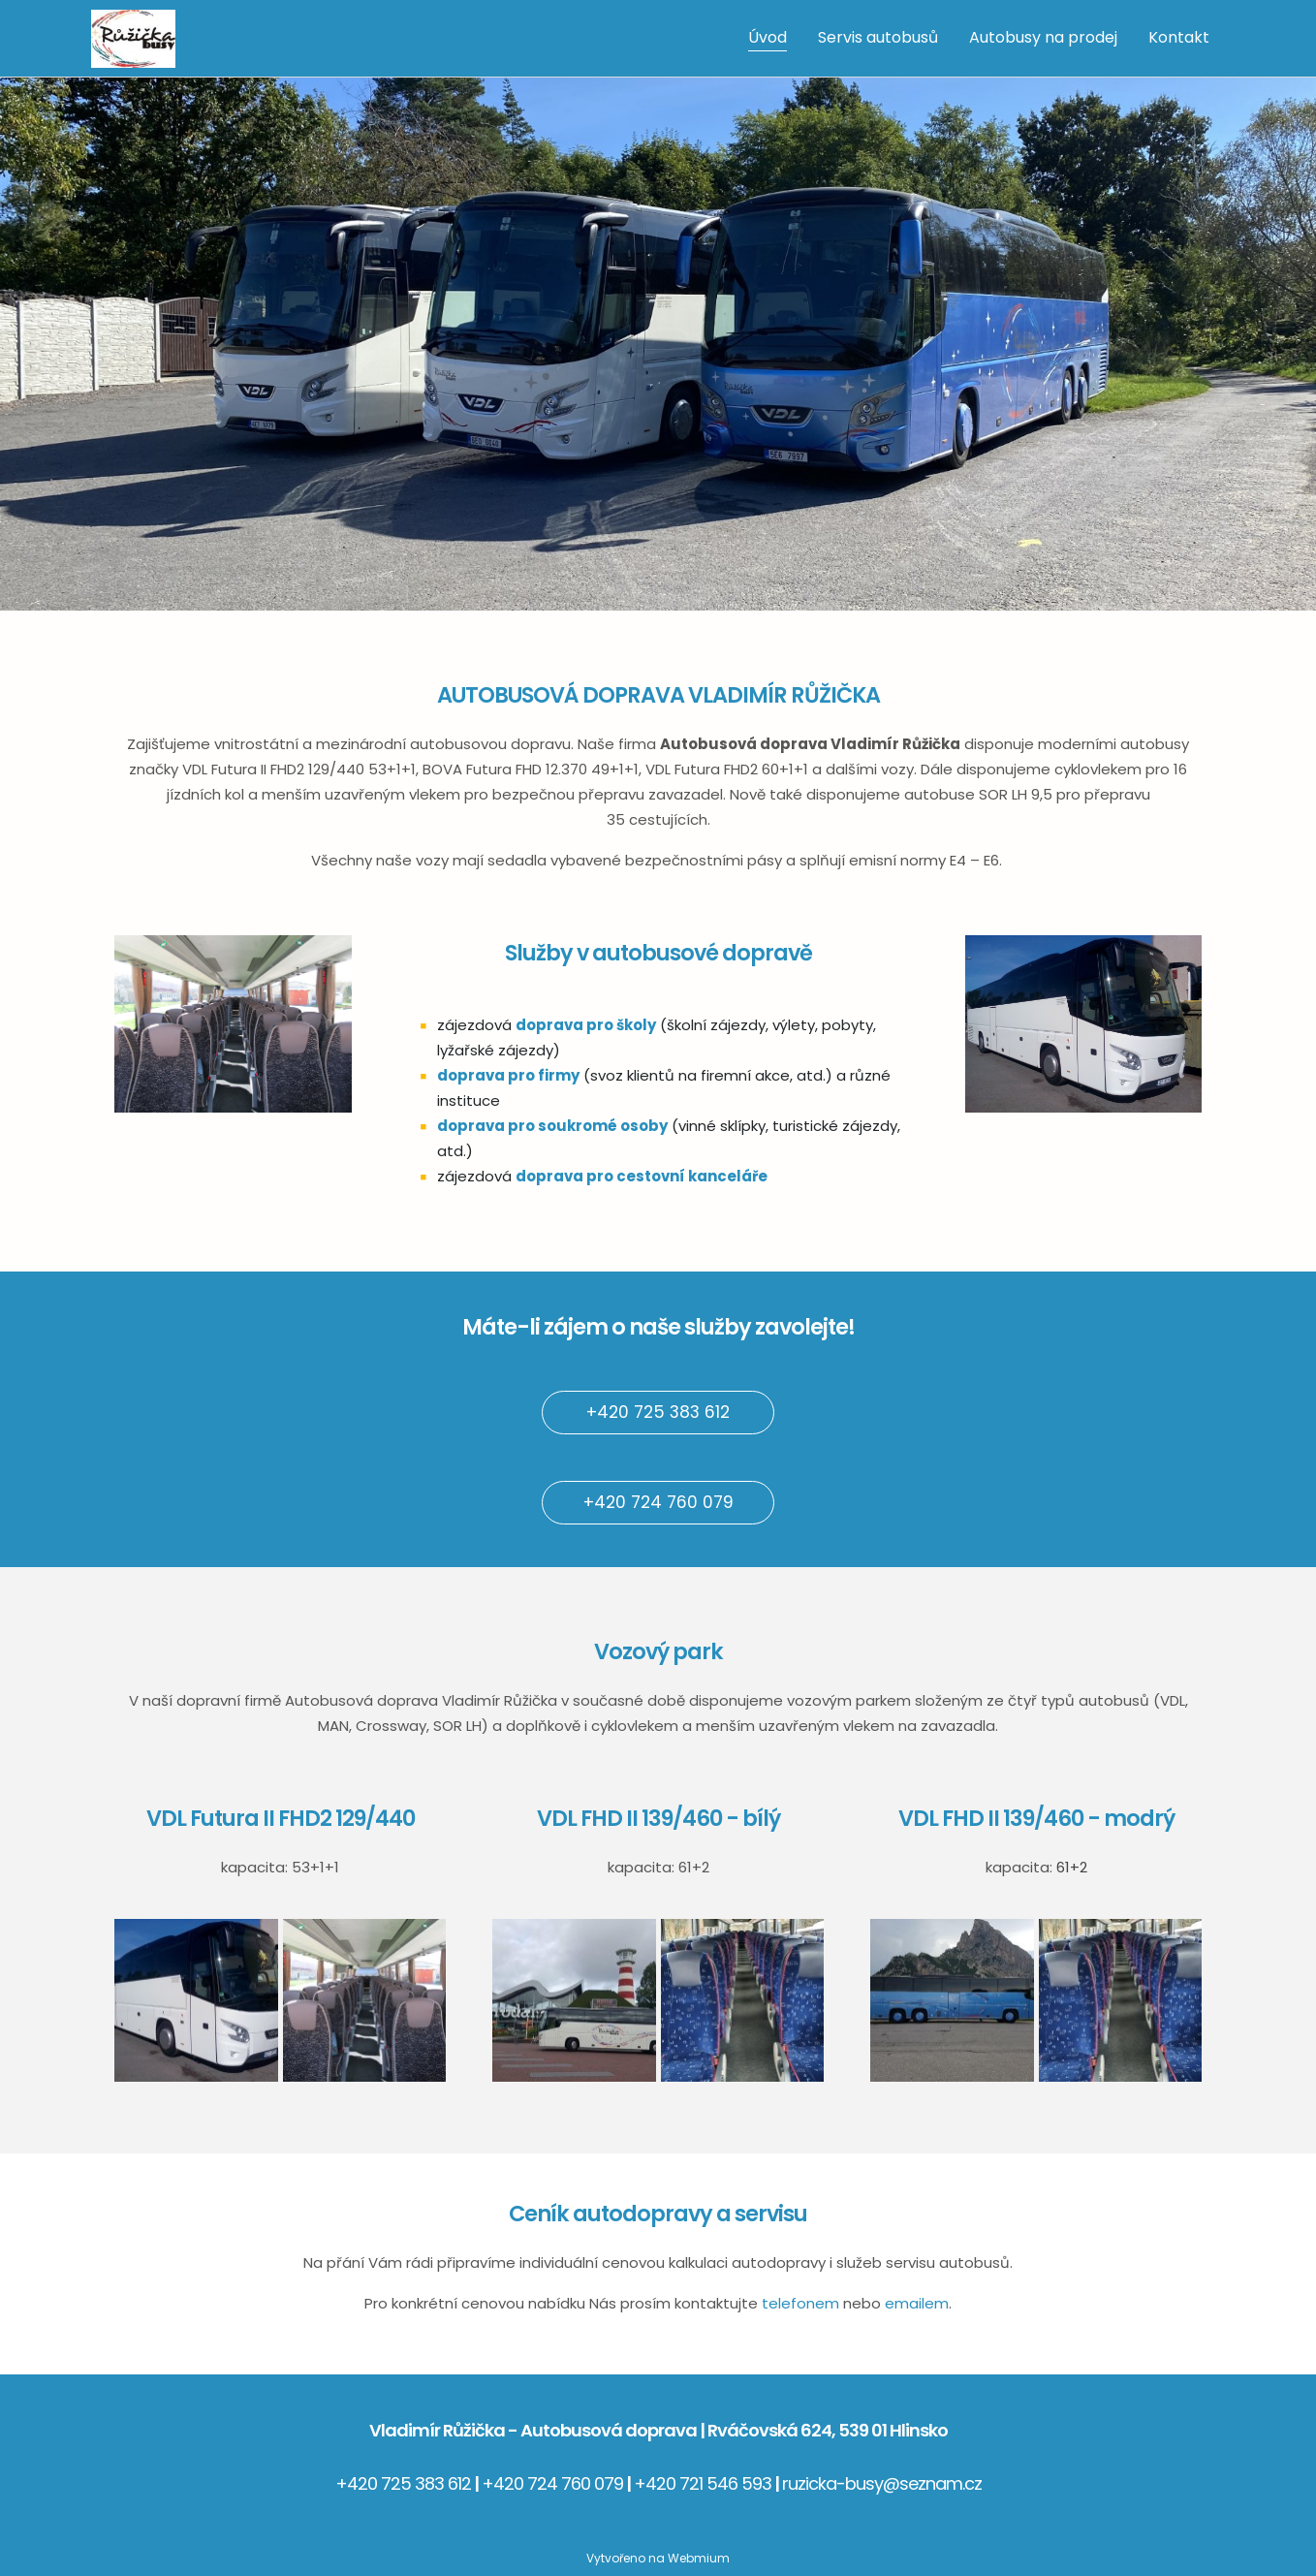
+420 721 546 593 (702, 2483)
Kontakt (1178, 37)
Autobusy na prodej (1043, 37)
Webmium (699, 2558)
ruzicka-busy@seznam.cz (882, 2483)
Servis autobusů (878, 37)
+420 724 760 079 (658, 1502)
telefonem (800, 2303)
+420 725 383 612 (658, 1412)
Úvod (767, 37)
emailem (917, 2303)
